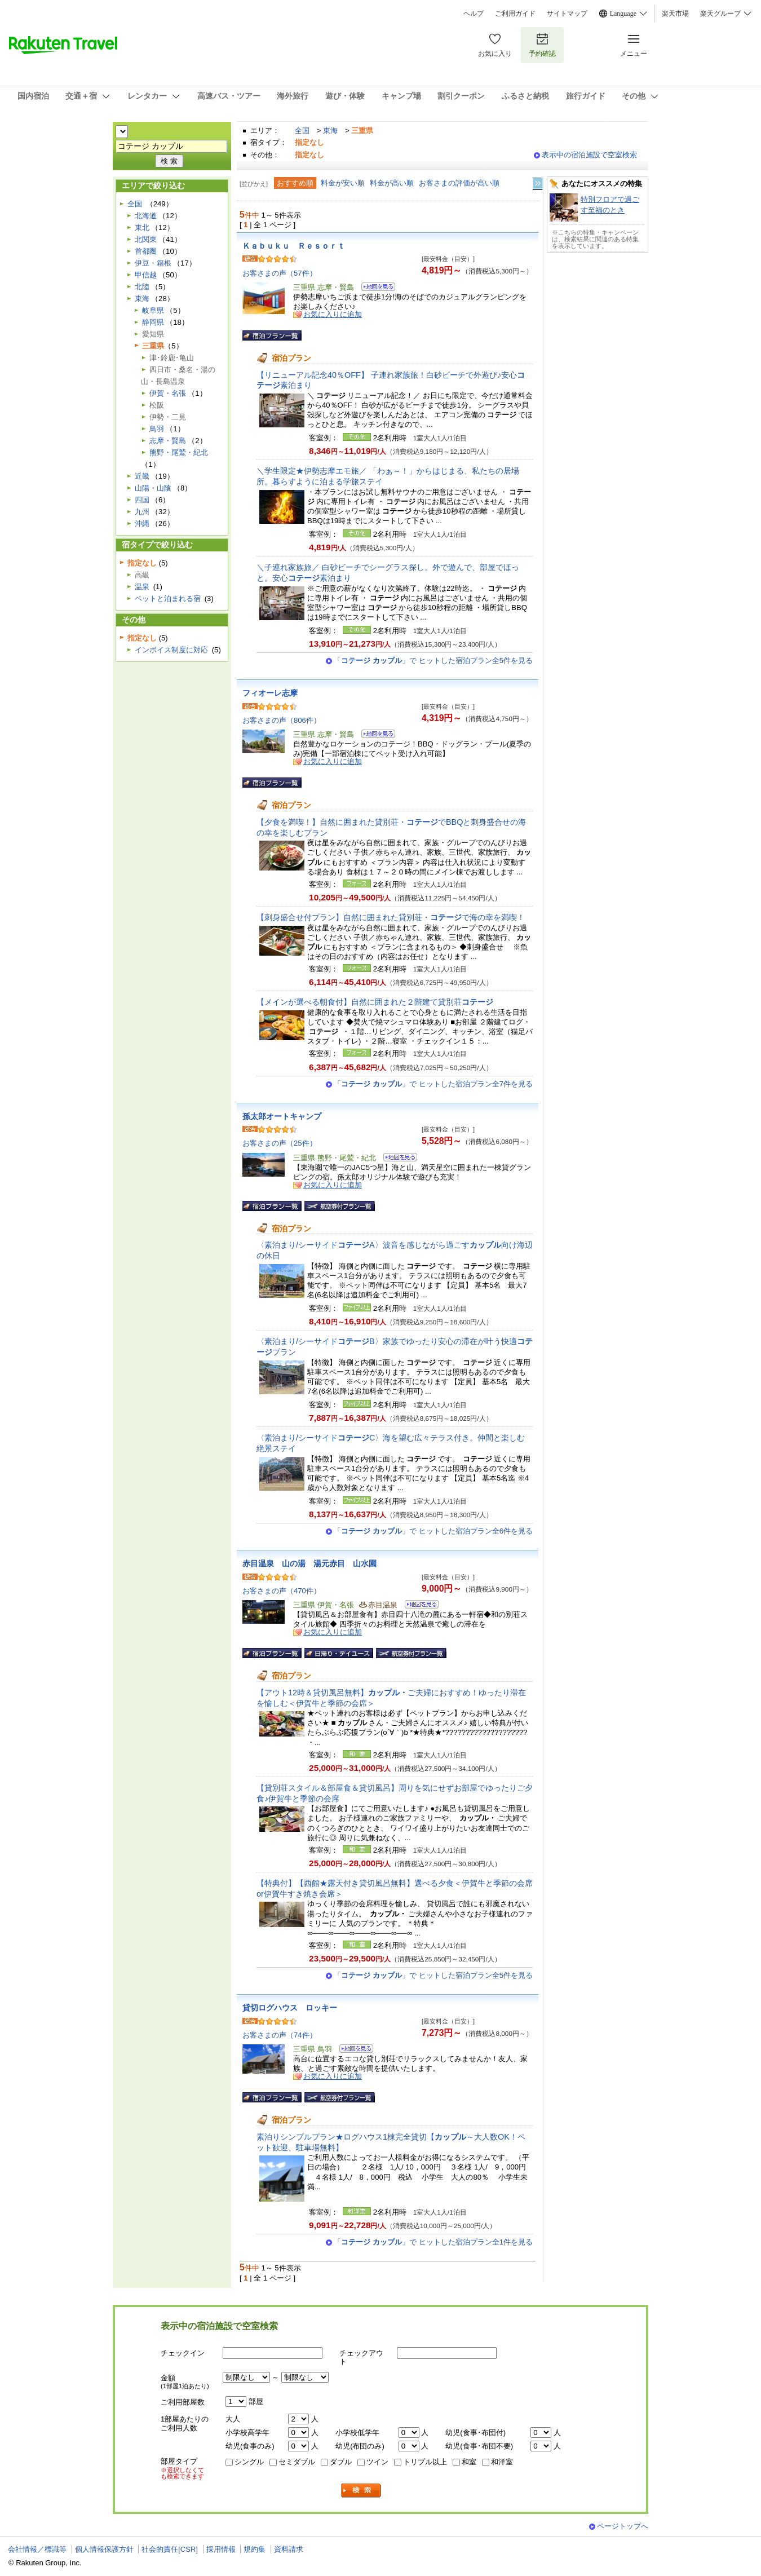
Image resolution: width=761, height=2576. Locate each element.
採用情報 (221, 2549)
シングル (249, 2462)
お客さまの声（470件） (281, 1591)
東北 (142, 227)
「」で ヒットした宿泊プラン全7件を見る (433, 1084)
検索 (361, 2491)
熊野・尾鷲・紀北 (178, 452)
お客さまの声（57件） (279, 273)
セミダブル (296, 2462)
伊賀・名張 (167, 393)
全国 (302, 130)
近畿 (142, 476)
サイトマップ (567, 13)
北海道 (146, 215)
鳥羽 (156, 429)
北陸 (142, 286)
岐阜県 (153, 310)
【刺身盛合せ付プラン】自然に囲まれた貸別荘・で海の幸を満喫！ (390, 917)
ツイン (377, 2462)
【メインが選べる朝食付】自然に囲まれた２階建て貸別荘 (374, 1001)
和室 (469, 2462)
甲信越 (146, 275)
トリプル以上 (425, 2462)
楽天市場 (675, 13)
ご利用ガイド (515, 13)
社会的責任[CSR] (169, 2549)
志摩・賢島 (167, 440)
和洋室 (502, 2462)
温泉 (142, 586)
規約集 (255, 2549)
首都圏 (146, 251)
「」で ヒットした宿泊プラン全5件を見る (433, 660)
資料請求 (288, 2549)
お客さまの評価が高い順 (459, 183)
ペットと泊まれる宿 (168, 598)
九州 (142, 511)
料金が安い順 (343, 183)
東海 (330, 130)
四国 (142, 500)
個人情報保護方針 (104, 2549)
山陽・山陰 (153, 488)
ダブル (341, 2462)
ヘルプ (473, 13)
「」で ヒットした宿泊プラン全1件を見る (433, 2242)
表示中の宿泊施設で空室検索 (589, 155)
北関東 (146, 239)
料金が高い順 (392, 183)
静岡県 (153, 322)
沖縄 (142, 523)
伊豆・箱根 (153, 263)
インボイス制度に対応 (171, 650)
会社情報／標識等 (37, 2549)
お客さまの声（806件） (281, 720)
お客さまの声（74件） (279, 2035)
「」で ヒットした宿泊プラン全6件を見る (433, 1531)
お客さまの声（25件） (279, 1143)
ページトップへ (622, 2526)
